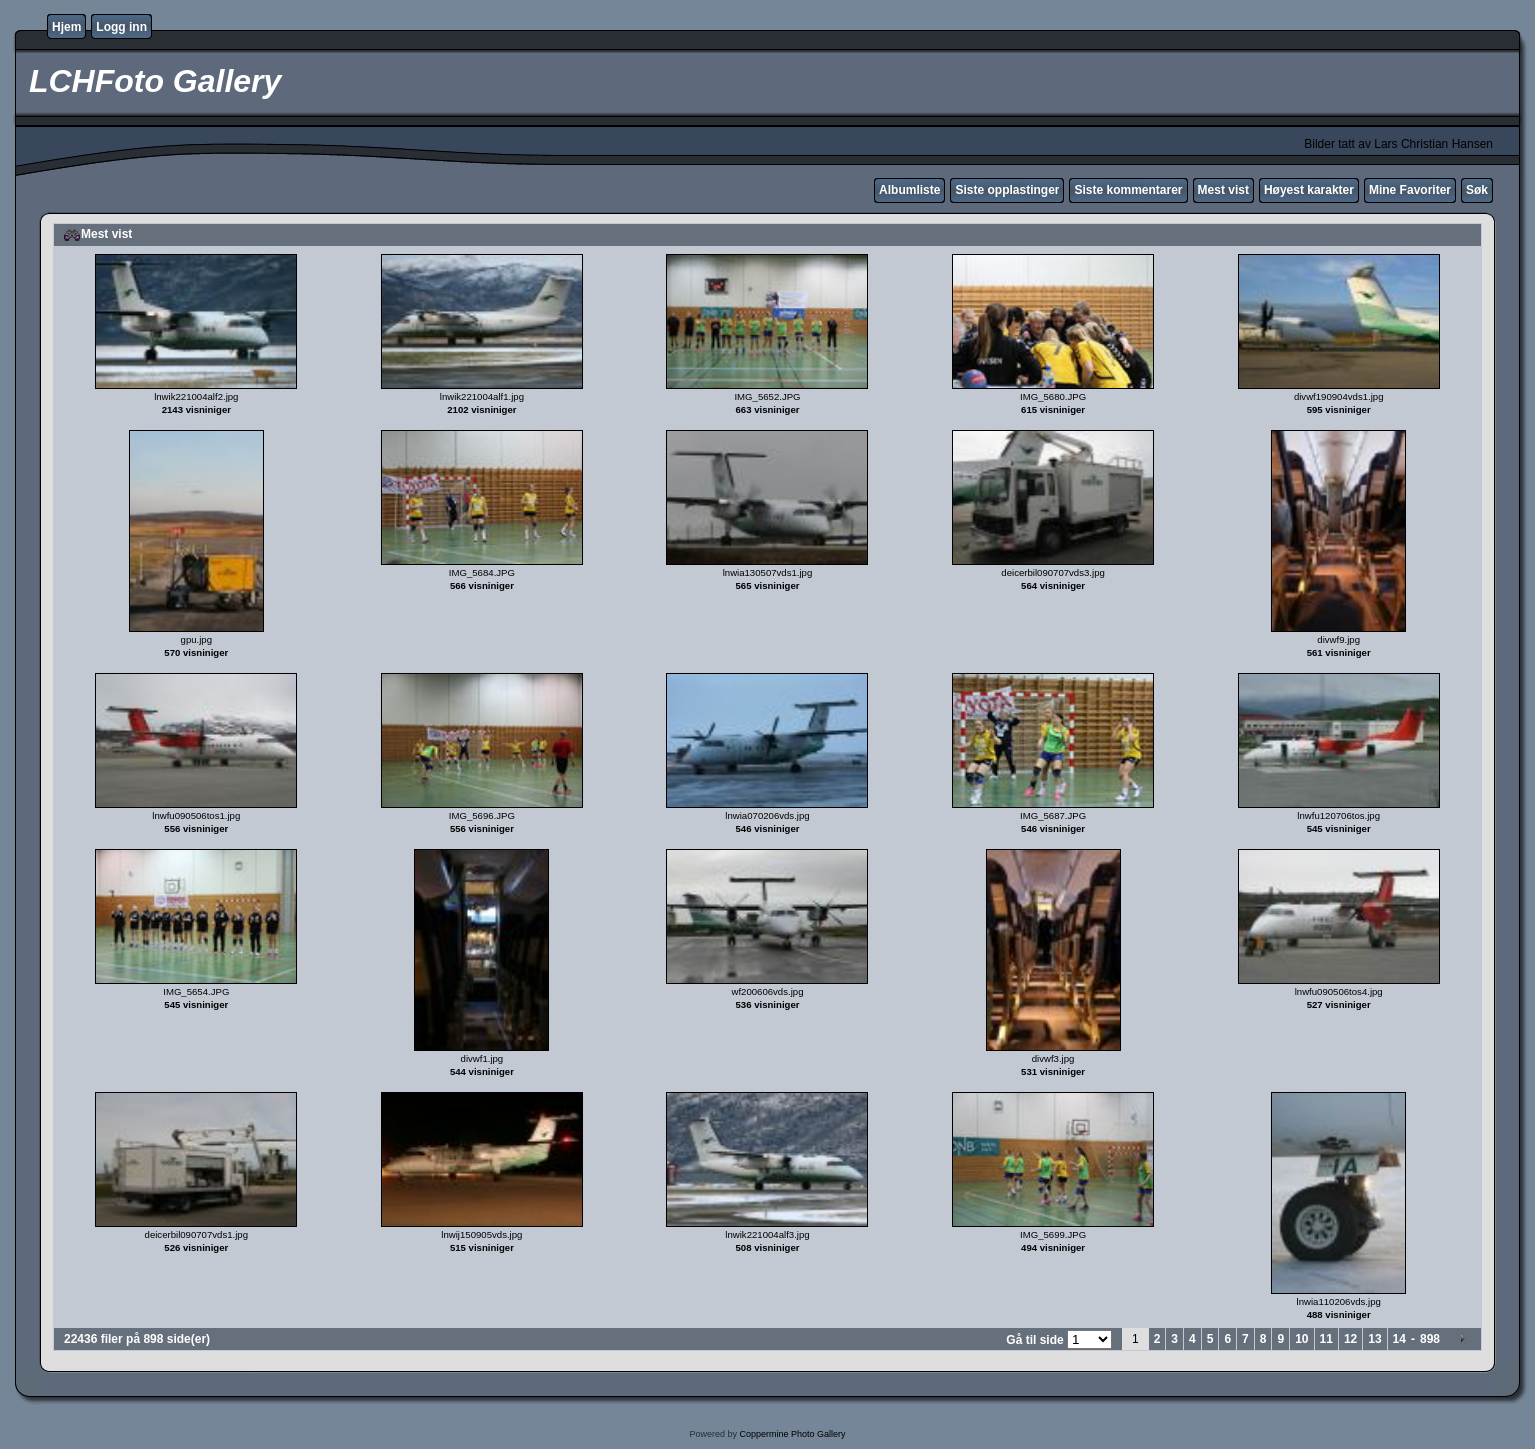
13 (1374, 1339)
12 (1350, 1339)
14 (1399, 1339)
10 (1301, 1339)
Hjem (66, 27)
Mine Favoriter (1410, 190)
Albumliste (909, 190)
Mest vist (1223, 190)
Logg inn (121, 27)
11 (1326, 1339)
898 (1430, 1339)
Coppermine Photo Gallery (792, 1434)
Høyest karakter (1309, 190)
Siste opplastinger (1007, 190)
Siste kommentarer (1128, 190)
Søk (1477, 190)
